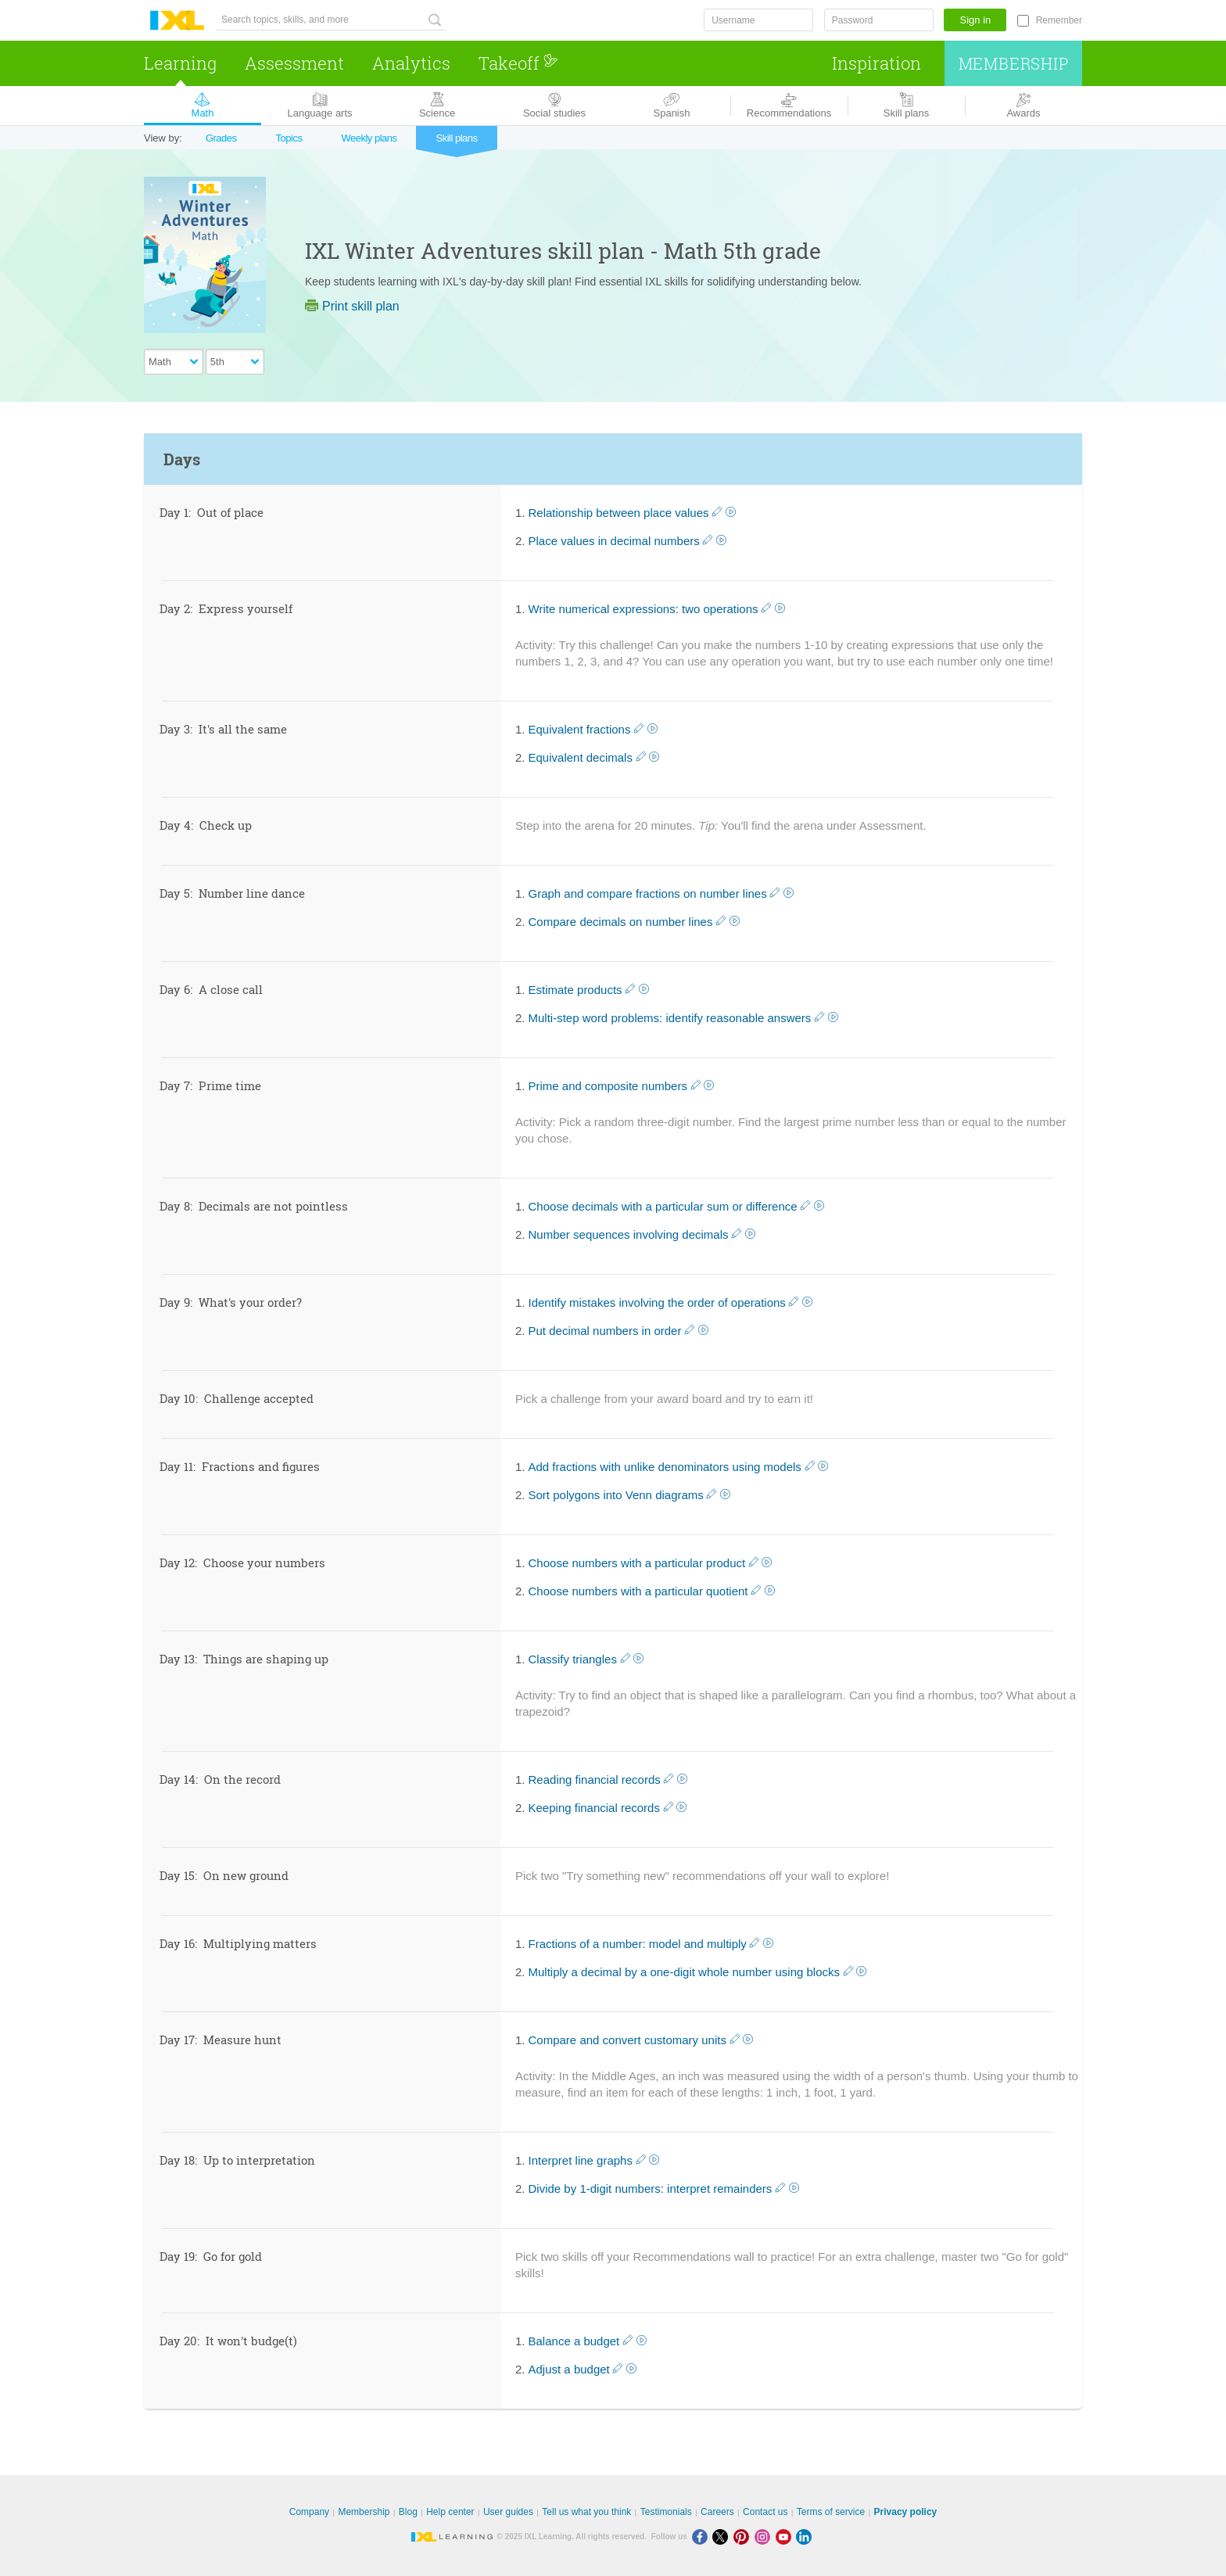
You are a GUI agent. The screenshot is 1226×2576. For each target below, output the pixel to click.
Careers (717, 2511)
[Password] (879, 20)
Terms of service (831, 2511)
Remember (1059, 20)
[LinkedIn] (805, 2536)
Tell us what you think (586, 2511)
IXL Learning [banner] (177, 21)
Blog (408, 2511)
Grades (221, 138)
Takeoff (518, 63)
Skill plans (456, 138)
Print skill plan (352, 306)
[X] (722, 2536)
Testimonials (666, 2511)
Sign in (975, 20)
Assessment (294, 63)
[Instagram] (765, 2536)
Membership (1014, 63)
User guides (508, 2511)
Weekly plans (368, 138)
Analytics (411, 63)
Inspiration (876, 63)
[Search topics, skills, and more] (331, 19)
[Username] (758, 20)
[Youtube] (786, 2536)
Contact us (765, 2511)
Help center (450, 2511)
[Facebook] (702, 2536)
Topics (289, 138)
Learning (180, 63)
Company (309, 2511)
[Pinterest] (744, 2536)
